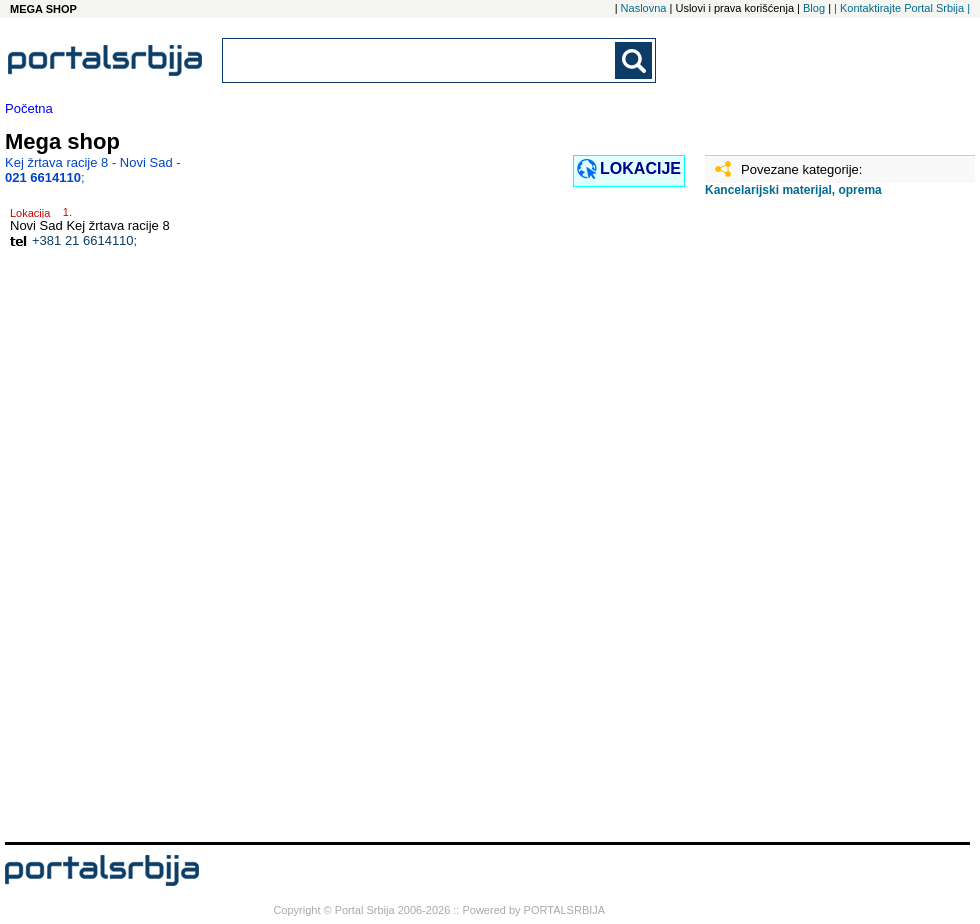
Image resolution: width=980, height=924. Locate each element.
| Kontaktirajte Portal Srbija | (902, 8)
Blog (814, 8)
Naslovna (644, 8)
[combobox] (420, 60)
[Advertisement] (805, 527)
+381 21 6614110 (83, 240)
